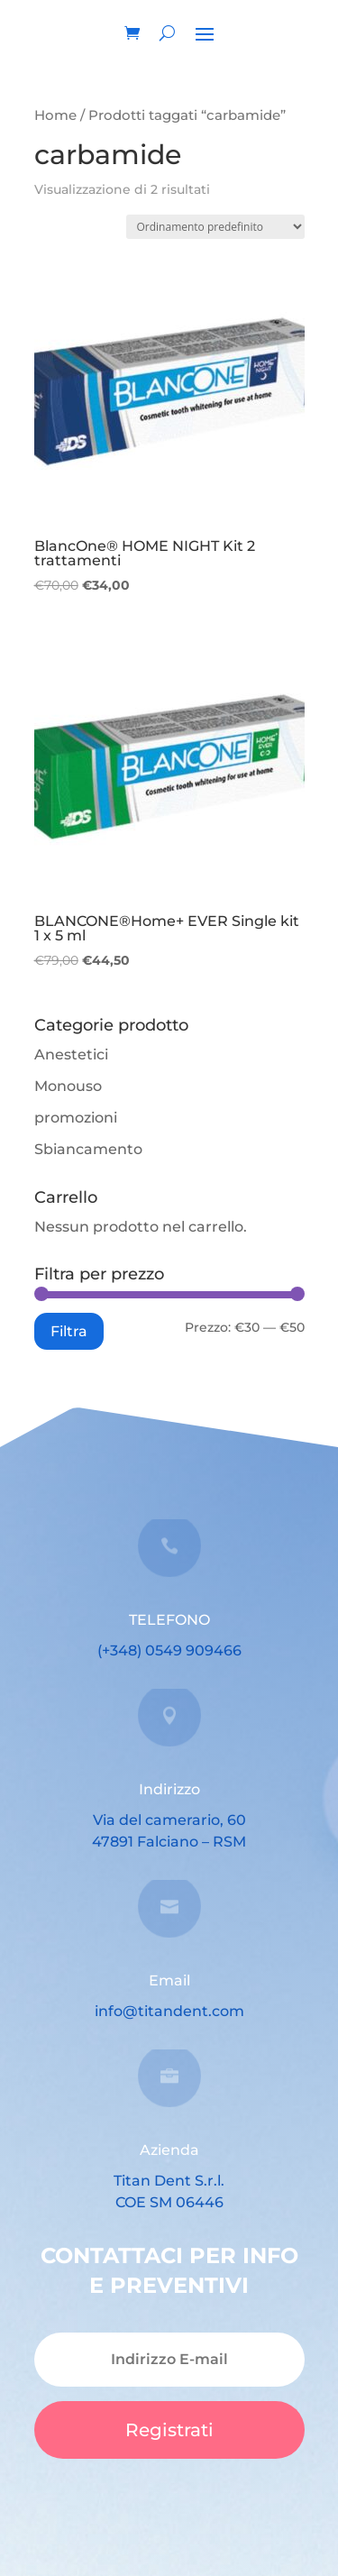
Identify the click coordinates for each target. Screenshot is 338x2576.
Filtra (68, 1331)
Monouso (68, 1086)
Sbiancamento (88, 1149)
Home (55, 115)
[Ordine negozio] (215, 227)
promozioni (75, 1117)
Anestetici (71, 1054)
